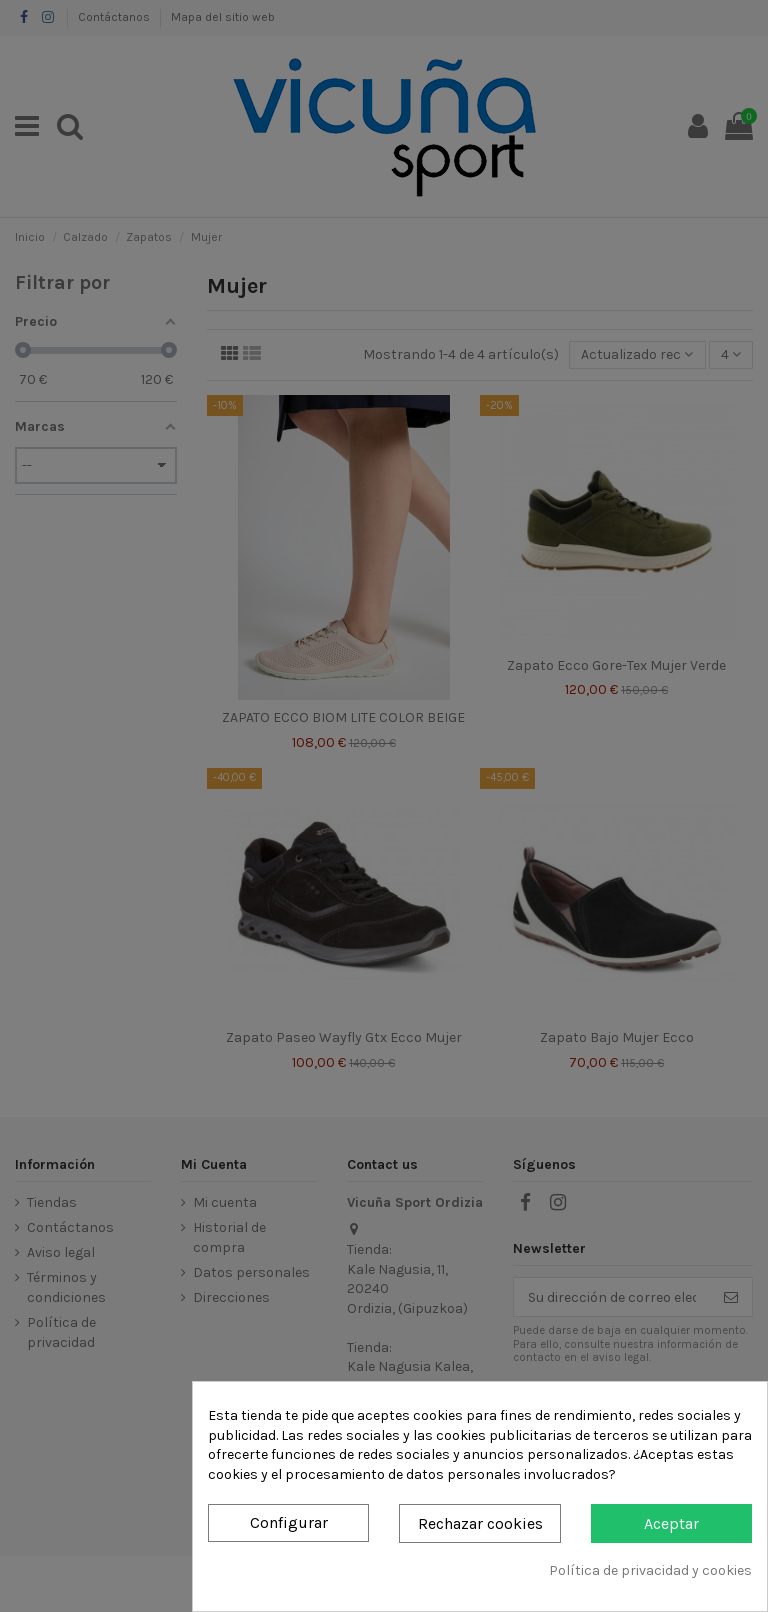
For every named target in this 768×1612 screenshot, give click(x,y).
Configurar (289, 1522)
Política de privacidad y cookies (650, 1570)
